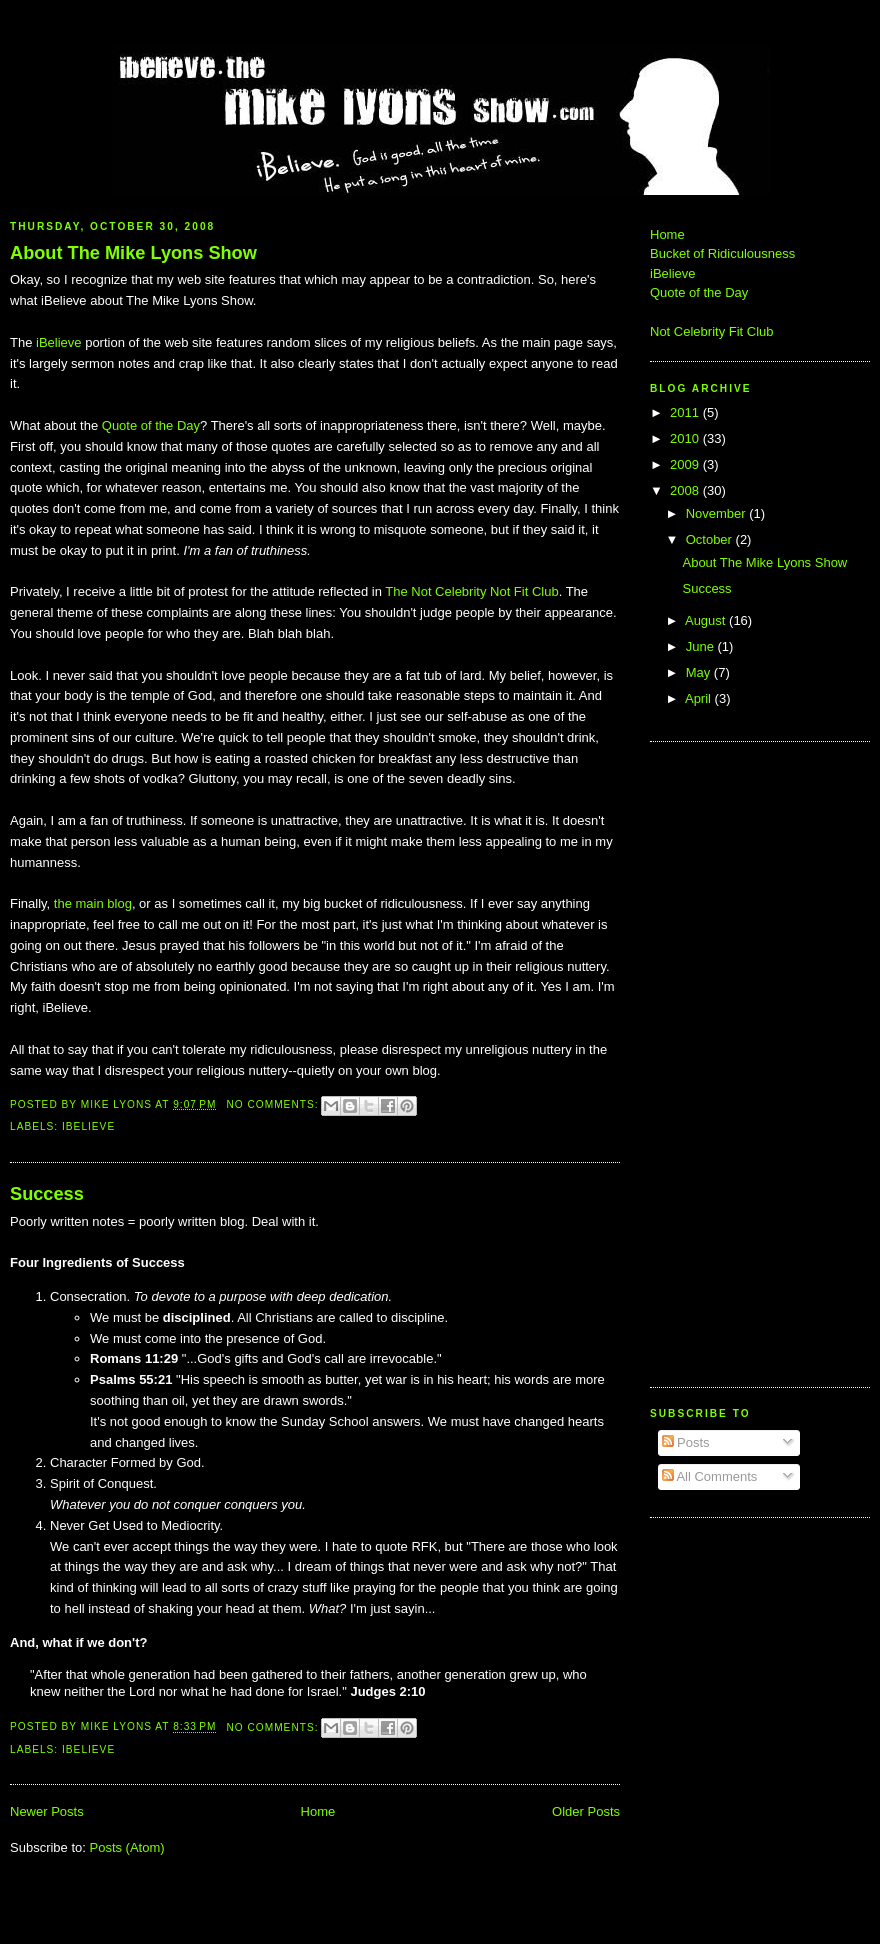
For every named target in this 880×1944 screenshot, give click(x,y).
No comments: (274, 1104)
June (702, 646)
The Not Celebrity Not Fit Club (471, 591)
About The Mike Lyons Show (133, 253)
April (700, 698)
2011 (686, 412)
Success (47, 1194)
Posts (686, 1442)
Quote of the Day (151, 425)
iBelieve (59, 342)
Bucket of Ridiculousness (722, 253)
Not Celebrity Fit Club (712, 331)
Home (318, 1811)
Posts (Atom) (127, 1847)
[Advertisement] (710, 1062)
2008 (686, 490)
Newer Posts (47, 1811)
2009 (686, 464)
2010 (686, 438)
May (700, 672)
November (718, 513)
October (711, 539)
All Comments (710, 1476)
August (707, 620)
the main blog (93, 903)
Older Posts (586, 1811)
